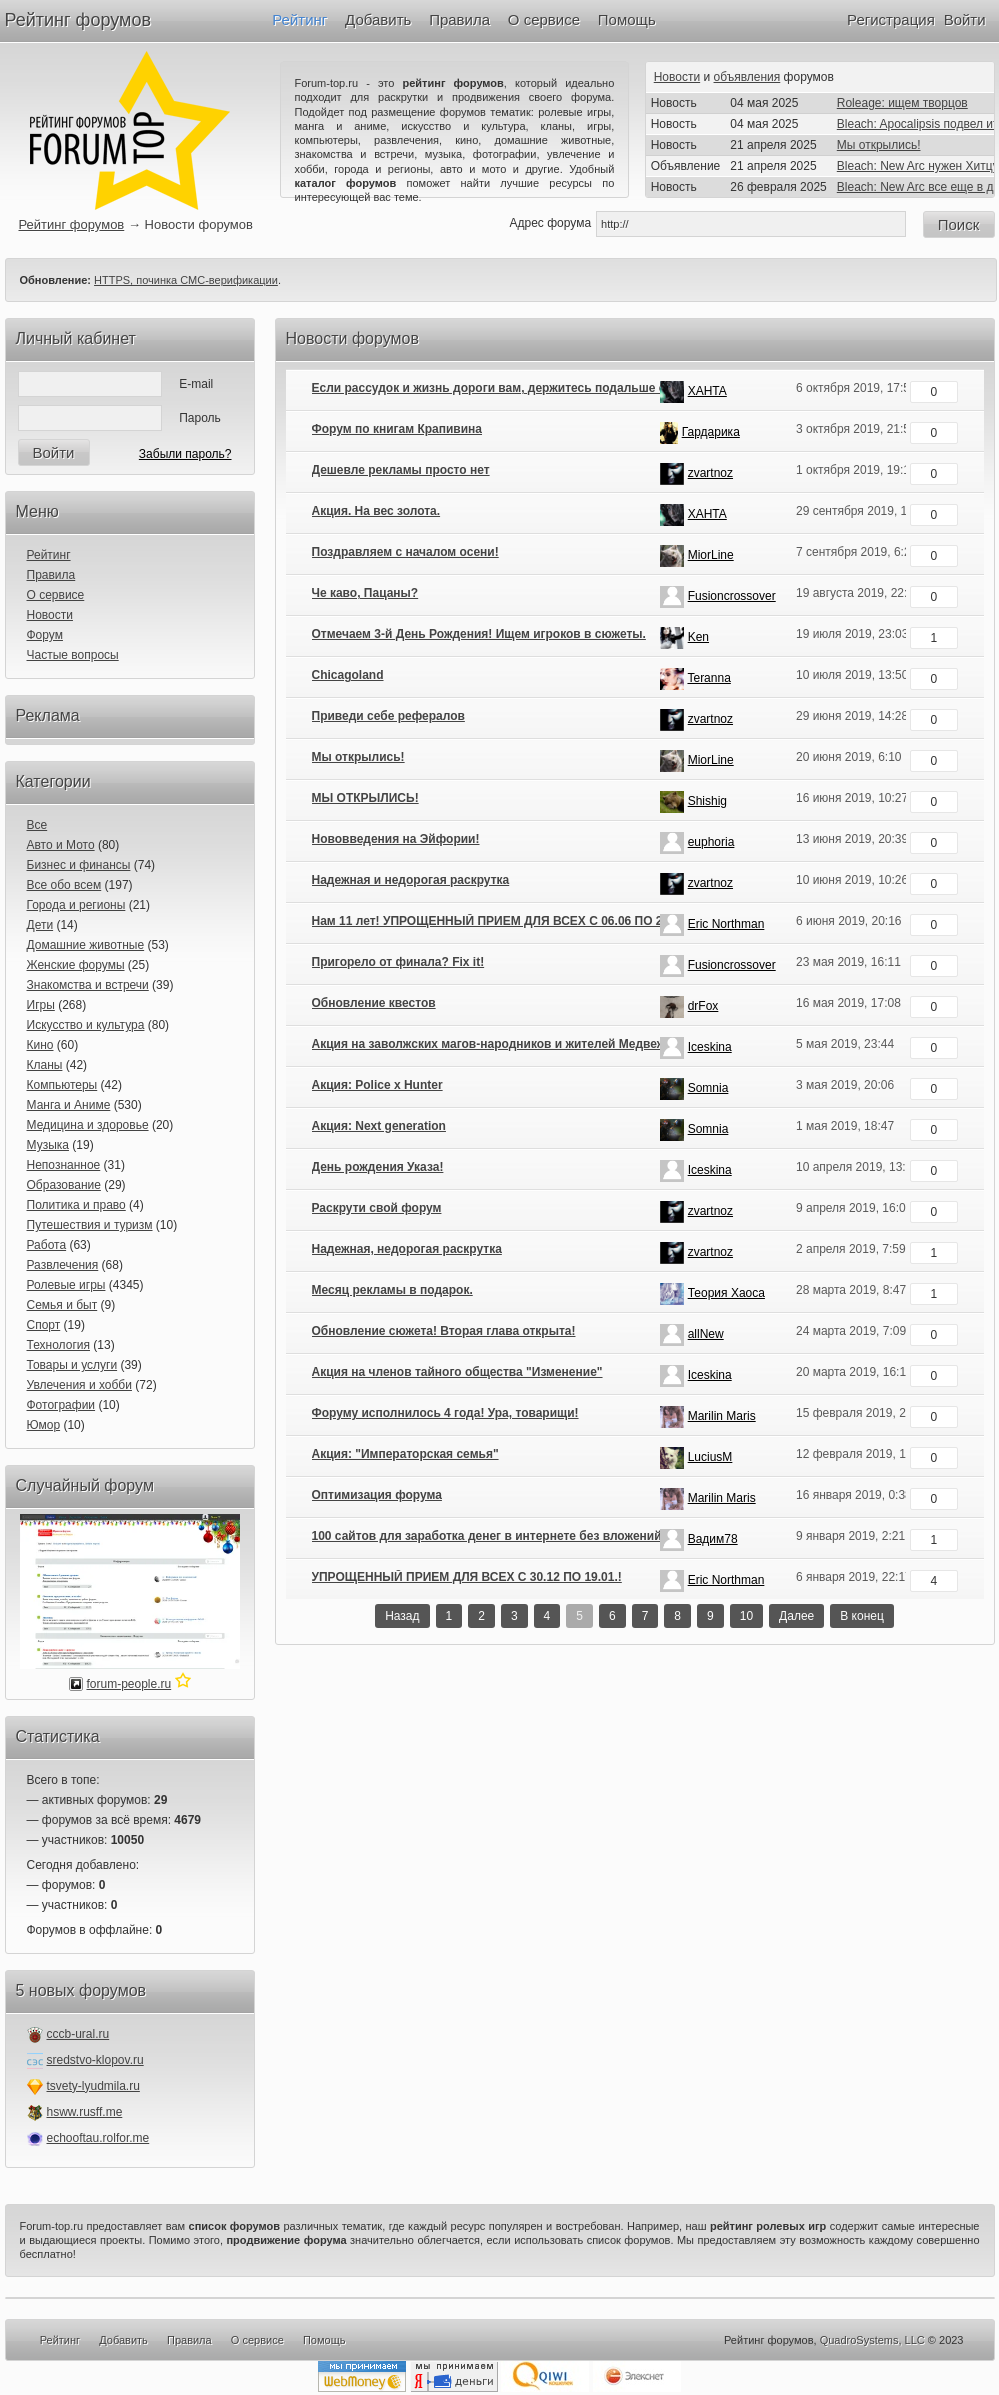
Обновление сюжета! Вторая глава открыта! (444, 1331)
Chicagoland (348, 675)
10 (746, 1616)
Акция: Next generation (379, 1126)
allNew (706, 1334)
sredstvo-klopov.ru (95, 2060)
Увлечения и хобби (79, 1385)
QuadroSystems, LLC (872, 2340)
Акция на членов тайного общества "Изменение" (457, 1372)
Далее (796, 1616)
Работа (47, 1245)
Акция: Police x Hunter (377, 1085)
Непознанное (64, 1165)
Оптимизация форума (377, 1495)
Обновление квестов (374, 1003)
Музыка (48, 1145)
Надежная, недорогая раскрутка (407, 1249)
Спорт (44, 1325)
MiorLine (711, 555)
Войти (965, 19)
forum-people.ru (128, 1684)
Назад (402, 1616)
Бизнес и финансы (79, 865)
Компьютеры (62, 1085)
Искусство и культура (86, 1025)
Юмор (44, 1425)
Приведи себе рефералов (388, 716)
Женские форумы (76, 965)
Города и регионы (76, 905)
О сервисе (544, 19)
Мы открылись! (879, 145)
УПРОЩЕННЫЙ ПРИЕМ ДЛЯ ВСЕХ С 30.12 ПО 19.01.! (467, 1577)
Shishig (707, 801)
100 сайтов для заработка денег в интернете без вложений (487, 1536)
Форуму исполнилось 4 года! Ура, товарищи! (445, 1413)
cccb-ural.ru (78, 2034)
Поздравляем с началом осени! (405, 552)
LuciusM (710, 1457)
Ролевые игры (66, 1285)
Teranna (708, 678)
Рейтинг (299, 19)
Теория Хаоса (726, 1293)
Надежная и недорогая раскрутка (411, 880)
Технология (59, 1345)
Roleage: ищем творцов (902, 103)
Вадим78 (713, 1539)
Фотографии (61, 1405)
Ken (698, 637)
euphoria (711, 842)
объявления (747, 77)
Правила (459, 19)
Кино (40, 1045)
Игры (41, 1005)
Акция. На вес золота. (376, 511)
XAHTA (707, 391)
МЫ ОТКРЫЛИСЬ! (365, 798)
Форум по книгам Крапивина (397, 429)
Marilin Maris (722, 1416)
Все (37, 825)
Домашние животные (86, 945)
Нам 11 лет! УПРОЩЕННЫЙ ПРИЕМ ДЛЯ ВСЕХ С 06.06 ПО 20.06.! (503, 921)
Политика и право (76, 1205)
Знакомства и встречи (88, 985)
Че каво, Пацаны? (365, 593)
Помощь (627, 19)
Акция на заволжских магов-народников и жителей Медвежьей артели (522, 1044)
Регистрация (891, 19)
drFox (703, 1006)
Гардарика (711, 432)
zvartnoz (710, 473)
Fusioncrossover (732, 596)
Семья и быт (62, 1305)
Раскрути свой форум (377, 1208)
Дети (40, 925)
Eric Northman (726, 924)
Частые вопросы (73, 655)
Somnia (708, 1088)
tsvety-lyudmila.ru (93, 2086)
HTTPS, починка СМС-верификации (186, 280)
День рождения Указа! (378, 1167)
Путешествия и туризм (90, 1225)
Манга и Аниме (69, 1105)
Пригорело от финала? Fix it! (398, 962)
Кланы (45, 1065)
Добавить (378, 19)
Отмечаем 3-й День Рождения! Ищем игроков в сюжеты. (479, 634)
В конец (862, 1616)
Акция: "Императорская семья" (405, 1454)
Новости (677, 77)
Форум (45, 635)
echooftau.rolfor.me (98, 2138)
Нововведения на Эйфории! (396, 839)
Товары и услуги (72, 1365)
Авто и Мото (61, 845)
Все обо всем (64, 885)
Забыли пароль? (185, 454)
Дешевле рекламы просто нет (401, 470)
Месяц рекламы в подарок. (392, 1290)
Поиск (959, 224)
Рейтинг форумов (78, 20)
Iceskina (710, 1047)
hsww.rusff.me (85, 2112)
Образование (64, 1185)
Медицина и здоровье (88, 1125)
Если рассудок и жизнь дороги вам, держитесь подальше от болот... (515, 388)
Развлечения (63, 1265)
